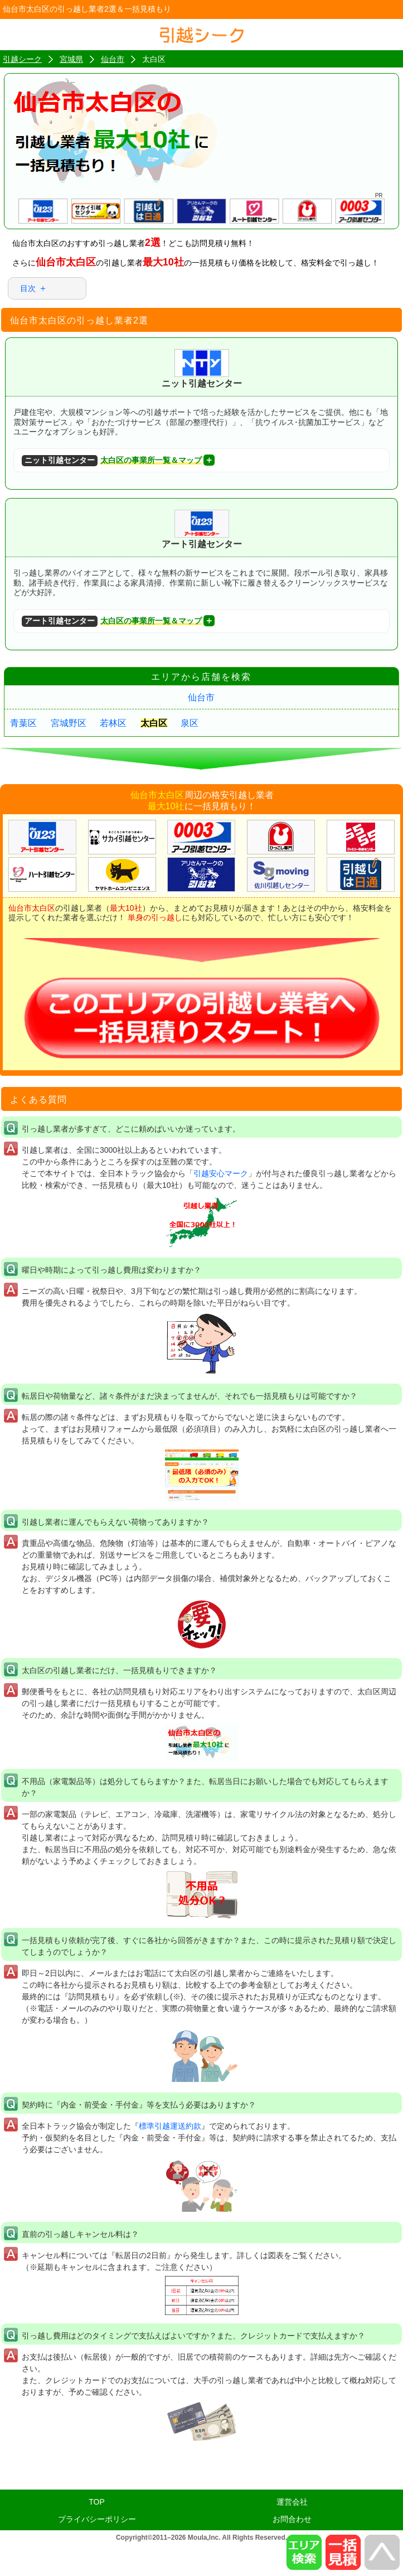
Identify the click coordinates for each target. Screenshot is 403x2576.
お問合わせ (292, 2519)
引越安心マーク (220, 1173)
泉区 (189, 723)
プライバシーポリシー (97, 2519)
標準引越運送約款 (170, 2125)
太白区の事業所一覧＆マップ (112, 461)
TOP (97, 2501)
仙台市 (201, 697)
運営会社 (292, 2501)
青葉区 (23, 723)
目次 (28, 288)
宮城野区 (68, 723)
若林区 (113, 723)
